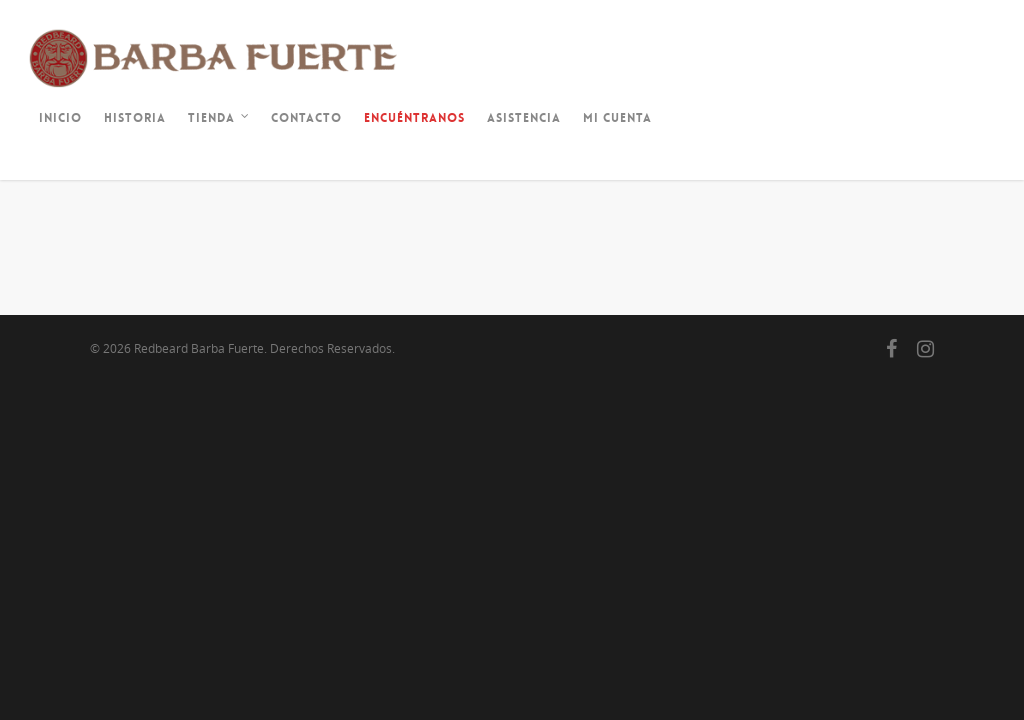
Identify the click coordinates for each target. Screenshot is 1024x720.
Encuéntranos (414, 118)
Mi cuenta (617, 118)
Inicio (60, 118)
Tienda (219, 120)
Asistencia (524, 118)
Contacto (306, 118)
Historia (135, 118)
